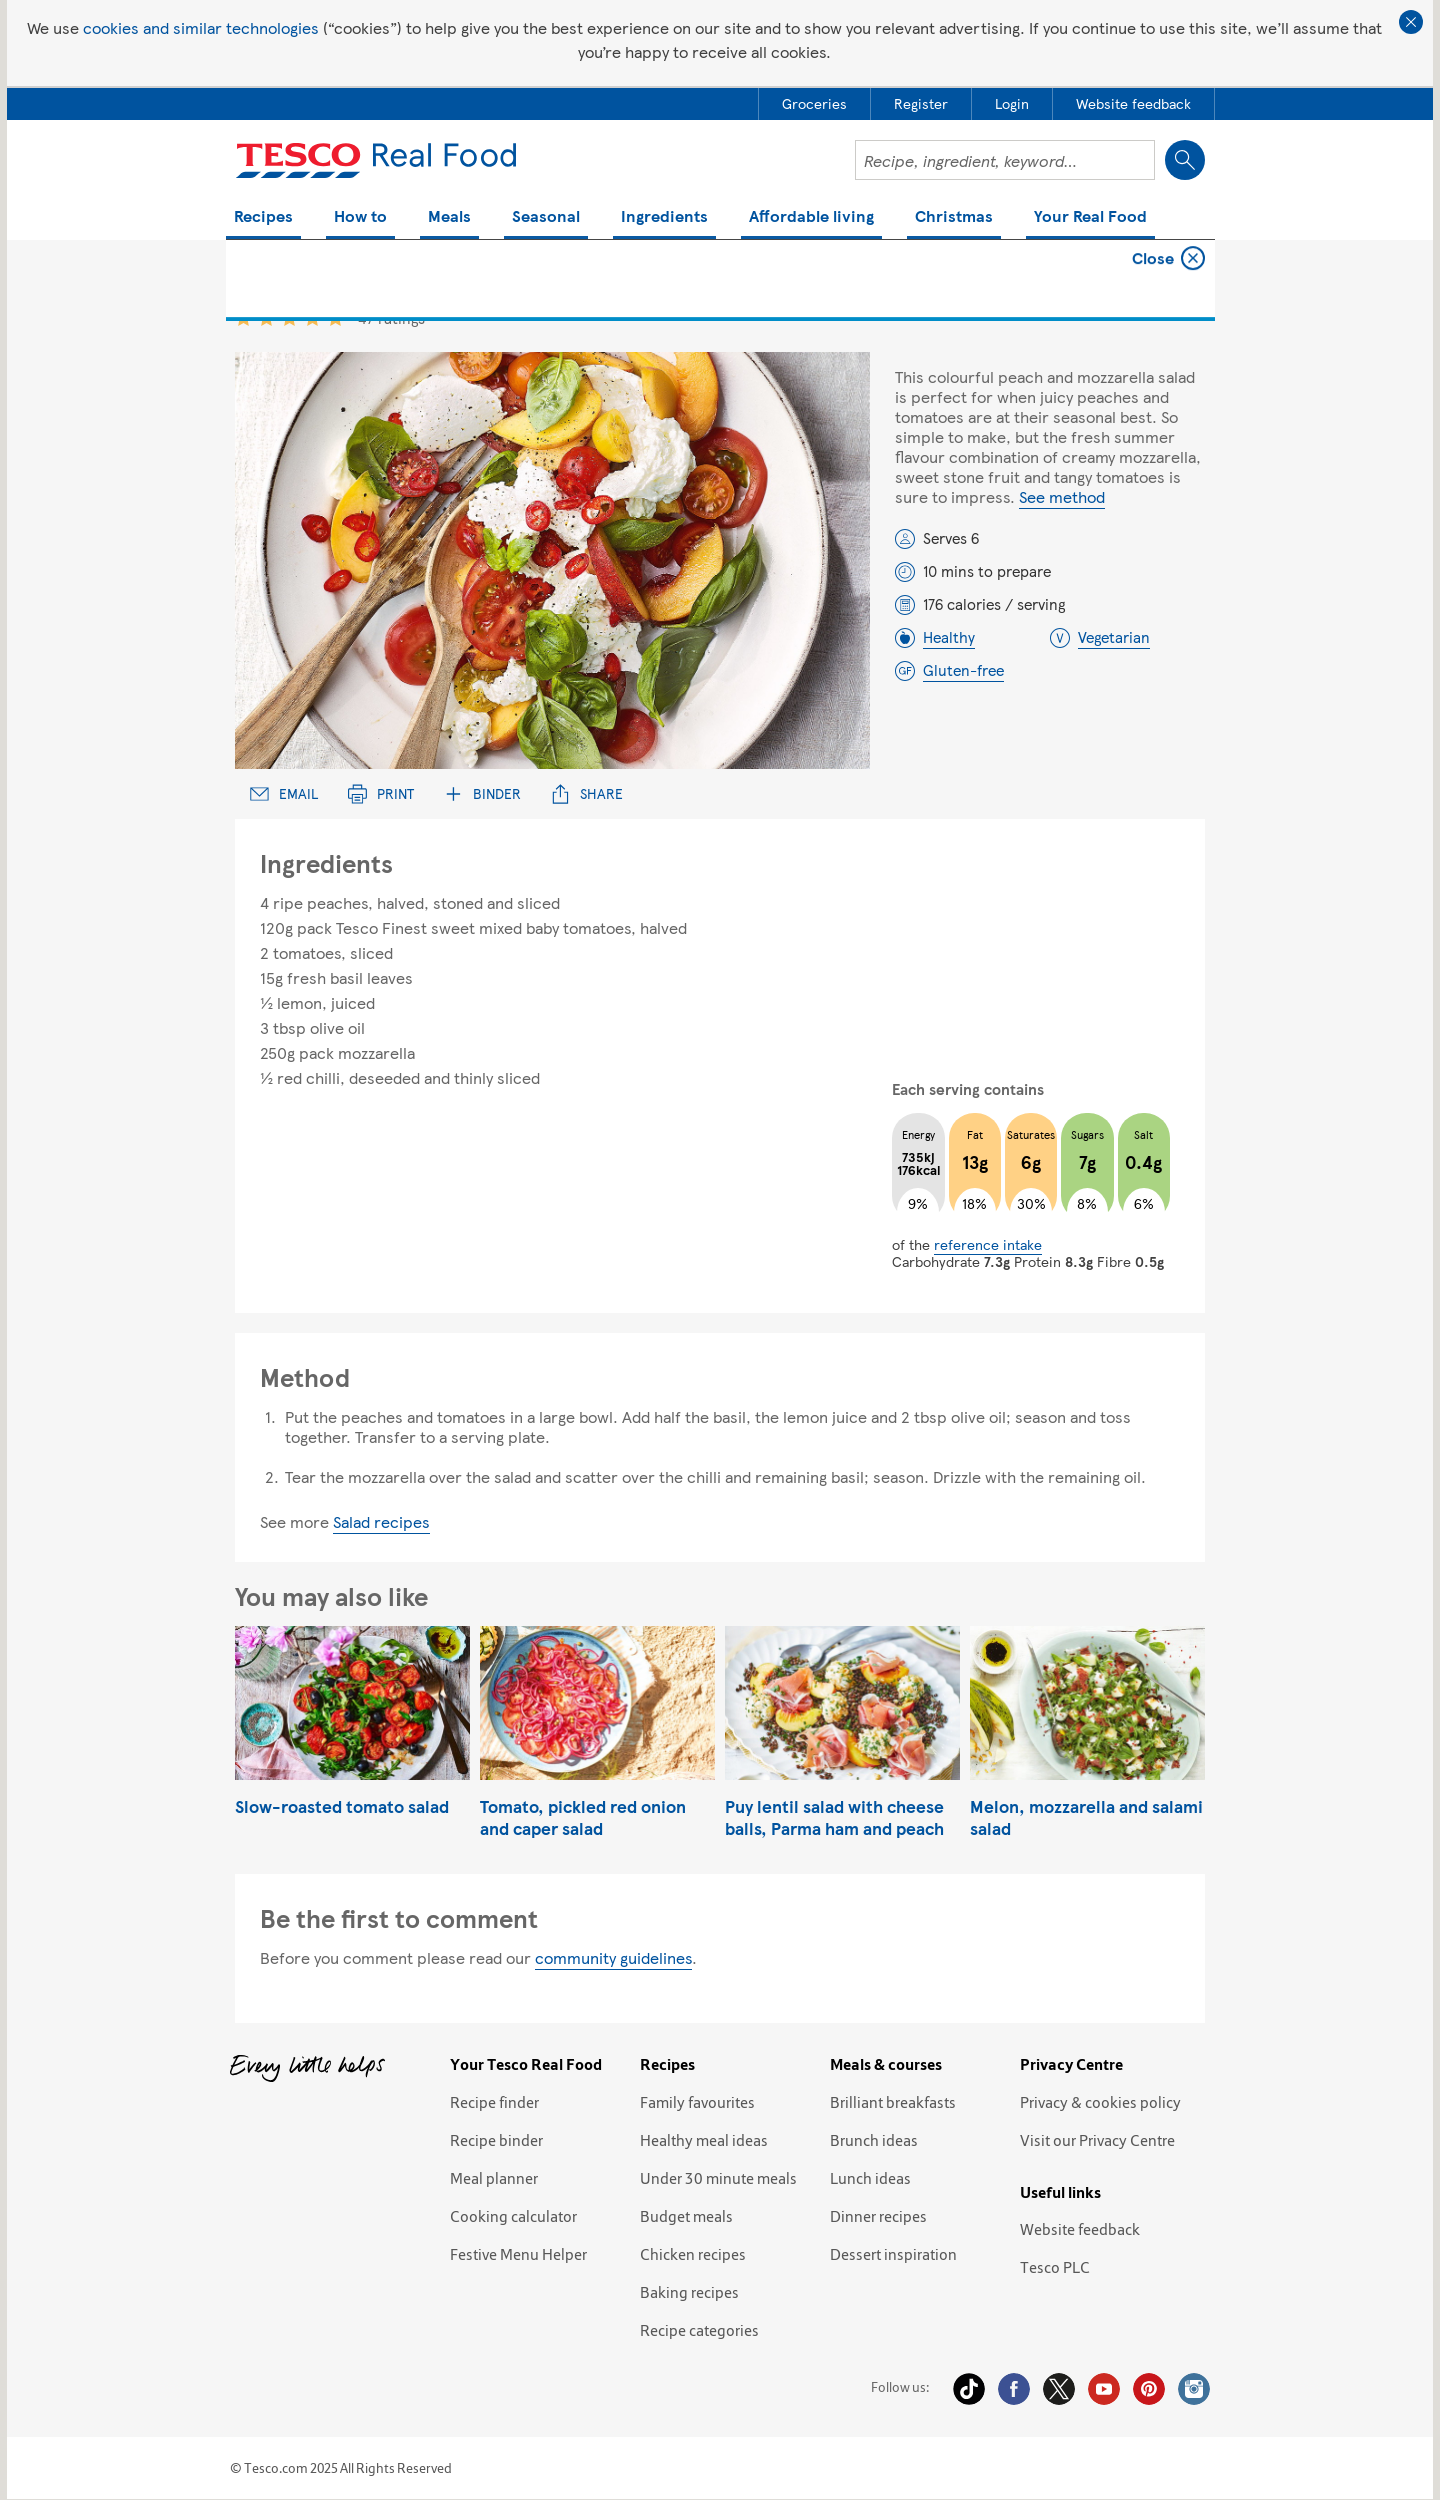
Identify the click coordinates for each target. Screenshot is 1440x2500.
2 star (266, 317)
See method (1062, 496)
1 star (243, 317)
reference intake (988, 1244)
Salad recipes (381, 1521)
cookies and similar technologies (201, 27)
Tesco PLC (1055, 2267)
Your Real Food (1090, 217)
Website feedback (1080, 2229)
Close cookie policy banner (1411, 22)
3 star (289, 317)
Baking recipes (689, 2292)
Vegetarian (1114, 637)
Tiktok (969, 2389)
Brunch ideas (874, 2140)
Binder (482, 793)
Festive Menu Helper (518, 2254)
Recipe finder (494, 2102)
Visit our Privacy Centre (1097, 2140)
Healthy (949, 637)
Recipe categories (699, 2330)
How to (360, 217)
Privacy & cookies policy (1100, 2102)
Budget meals (686, 2216)
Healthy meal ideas (704, 2140)
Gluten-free (963, 670)
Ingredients (664, 217)
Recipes (263, 217)
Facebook (1014, 2389)
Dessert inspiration (893, 2254)
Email (284, 793)
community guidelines (613, 1957)
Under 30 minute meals (718, 2178)
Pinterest (1149, 2389)
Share (587, 793)
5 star (335, 317)
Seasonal (546, 217)
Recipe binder (496, 2140)
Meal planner (494, 2178)
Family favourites (697, 2102)
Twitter (1059, 2389)
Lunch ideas (870, 2178)
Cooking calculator (513, 2216)
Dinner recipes (878, 2216)
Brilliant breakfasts (893, 2102)
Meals (449, 217)
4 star (312, 317)
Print (381, 793)
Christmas (954, 217)
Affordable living (811, 217)
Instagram (1194, 2389)
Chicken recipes (693, 2254)
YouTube (1104, 2389)
